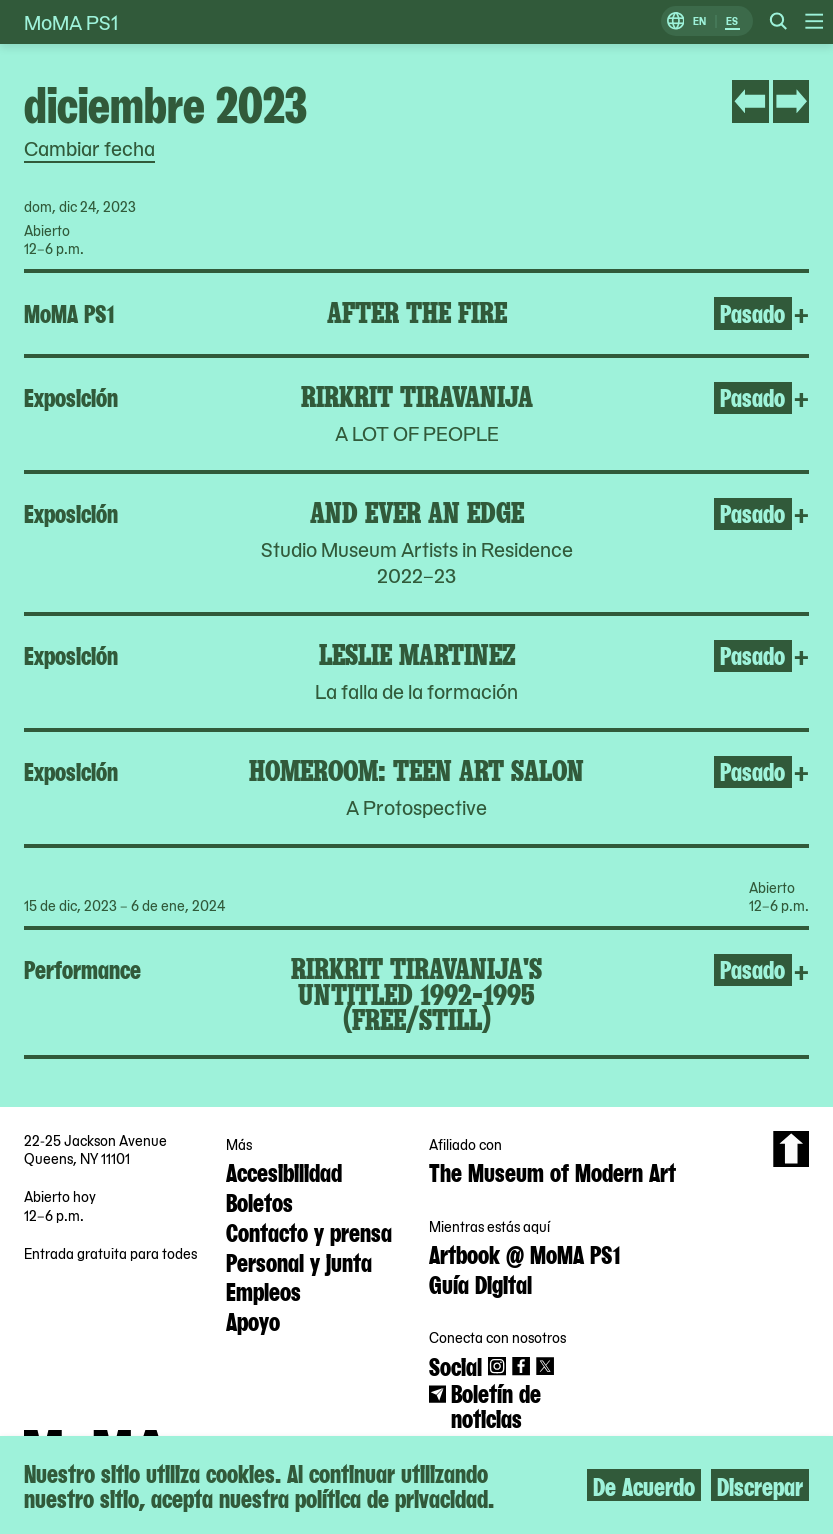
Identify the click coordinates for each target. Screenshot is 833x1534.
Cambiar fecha (89, 148)
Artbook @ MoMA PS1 (524, 1253)
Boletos (259, 1201)
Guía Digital (480, 1283)
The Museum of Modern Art (552, 1171)
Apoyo (253, 1320)
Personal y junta (299, 1261)
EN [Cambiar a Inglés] (699, 21)
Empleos (263, 1290)
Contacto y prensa (309, 1231)
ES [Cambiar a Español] (732, 21)
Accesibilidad (284, 1171)
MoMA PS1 (71, 22)
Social (455, 1365)
